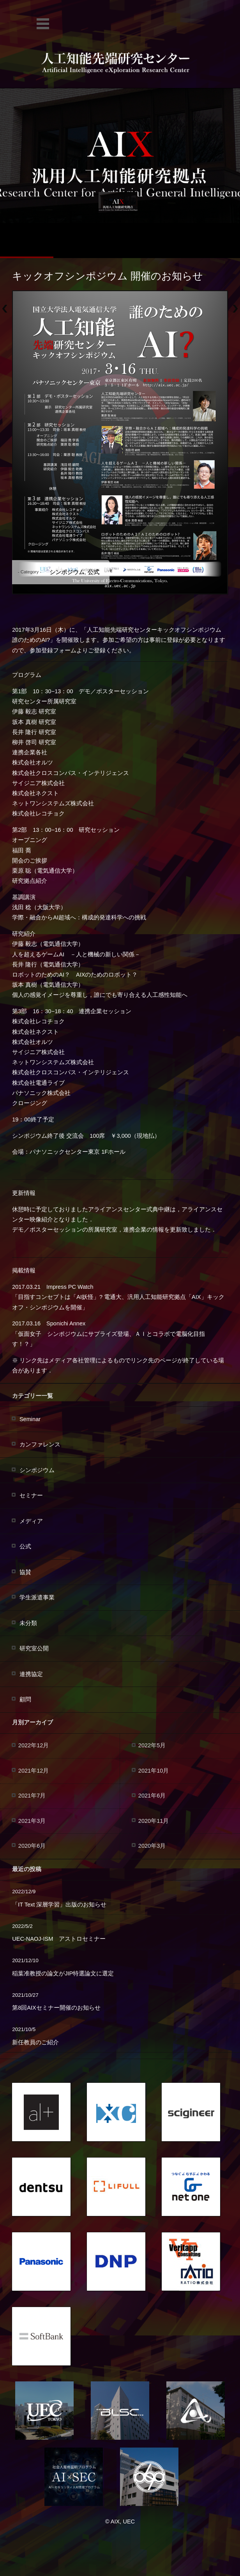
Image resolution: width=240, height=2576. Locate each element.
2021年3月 (32, 1821)
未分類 (28, 1623)
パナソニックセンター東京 (65, 1152)
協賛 (25, 1572)
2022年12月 (33, 1745)
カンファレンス (39, 1444)
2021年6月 (152, 1795)
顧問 (25, 1699)
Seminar (30, 1419)
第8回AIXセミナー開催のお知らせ (56, 2008)
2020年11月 (153, 1821)
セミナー (31, 1495)
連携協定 (31, 1674)
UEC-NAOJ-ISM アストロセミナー (59, 1939)
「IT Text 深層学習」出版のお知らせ (59, 1904)
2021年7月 (32, 1795)
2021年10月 (153, 1771)
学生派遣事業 (37, 1597)
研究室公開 (34, 1648)
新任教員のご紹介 (35, 2042)
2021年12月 (33, 1771)
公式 (93, 572)
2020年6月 (32, 1846)
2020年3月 (152, 1846)
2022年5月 (152, 1745)
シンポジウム (67, 572)
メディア (31, 1521)
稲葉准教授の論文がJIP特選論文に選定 (63, 1973)
